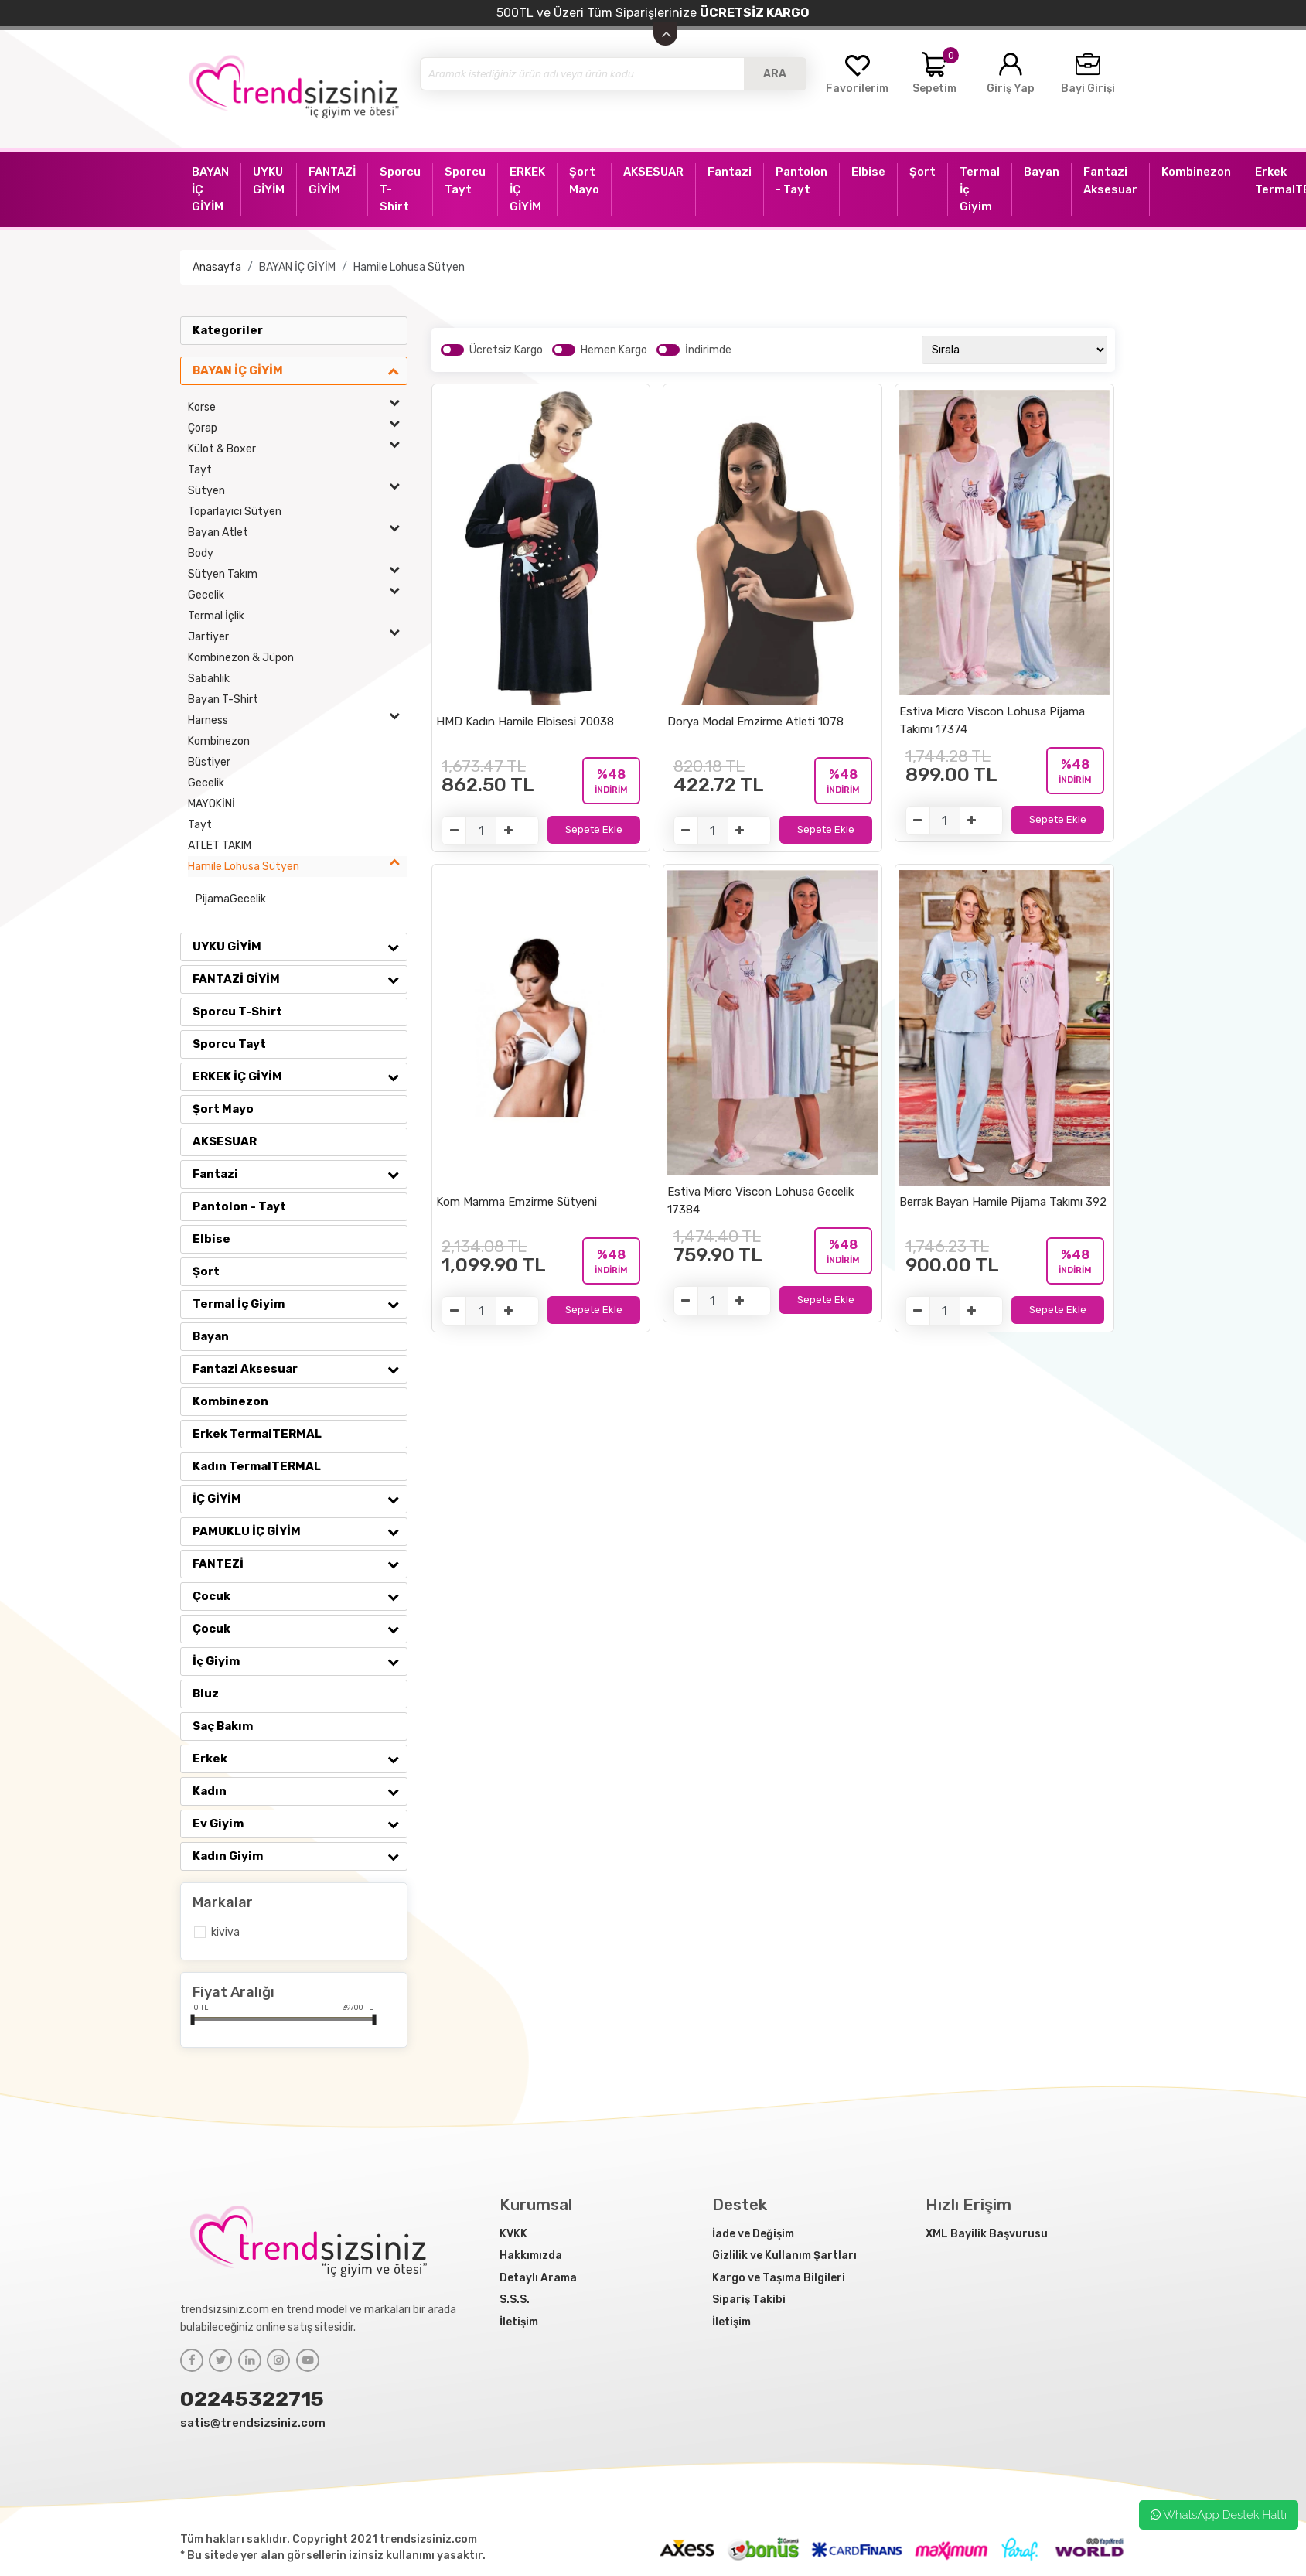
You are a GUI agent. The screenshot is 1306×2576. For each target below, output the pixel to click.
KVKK (513, 2233)
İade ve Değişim (753, 2233)
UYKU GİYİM (300, 947)
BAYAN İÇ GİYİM (297, 267)
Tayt (200, 469)
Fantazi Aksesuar (300, 1369)
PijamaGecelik (231, 899)
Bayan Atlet (297, 532)
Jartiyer (297, 636)
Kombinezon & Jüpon (241, 657)
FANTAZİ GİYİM (300, 979)
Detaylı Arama (538, 2277)
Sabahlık (209, 678)
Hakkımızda (531, 2255)
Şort (206, 1271)
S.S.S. (515, 2299)
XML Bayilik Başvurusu (987, 2233)
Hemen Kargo (614, 350)
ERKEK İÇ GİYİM (300, 1076)
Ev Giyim (300, 1823)
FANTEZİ (300, 1564)
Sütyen (297, 490)
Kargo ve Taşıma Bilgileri (778, 2277)
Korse (297, 407)
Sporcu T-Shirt (237, 1011)
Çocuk (300, 1596)
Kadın (300, 1791)
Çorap (297, 428)
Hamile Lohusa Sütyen (409, 267)
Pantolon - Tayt (239, 1206)
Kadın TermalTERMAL (257, 1466)
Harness (297, 720)
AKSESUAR (225, 1141)
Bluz (206, 1694)
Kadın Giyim (300, 1856)
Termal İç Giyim (300, 1304)
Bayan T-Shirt (223, 699)
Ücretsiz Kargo (506, 350)
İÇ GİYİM (300, 1499)
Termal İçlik (216, 616)
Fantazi (300, 1174)
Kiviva (225, 1932)
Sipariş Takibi (749, 2299)
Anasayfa (217, 267)
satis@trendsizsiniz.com (253, 2423)
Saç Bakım (223, 1726)
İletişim (519, 2322)
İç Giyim (300, 1661)
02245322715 (252, 2399)
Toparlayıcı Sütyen (234, 511)
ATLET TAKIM (219, 845)
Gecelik (297, 595)
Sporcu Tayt (229, 1044)
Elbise (211, 1239)
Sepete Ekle (593, 829)
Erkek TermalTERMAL (257, 1434)
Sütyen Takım (297, 574)
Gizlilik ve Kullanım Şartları (784, 2255)
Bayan (211, 1336)
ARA (774, 73)
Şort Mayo (223, 1109)
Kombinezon (219, 741)
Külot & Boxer (297, 448)
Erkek (300, 1759)
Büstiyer (209, 762)
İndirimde (708, 350)
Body (200, 553)
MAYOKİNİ (211, 803)
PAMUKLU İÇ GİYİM (300, 1531)
